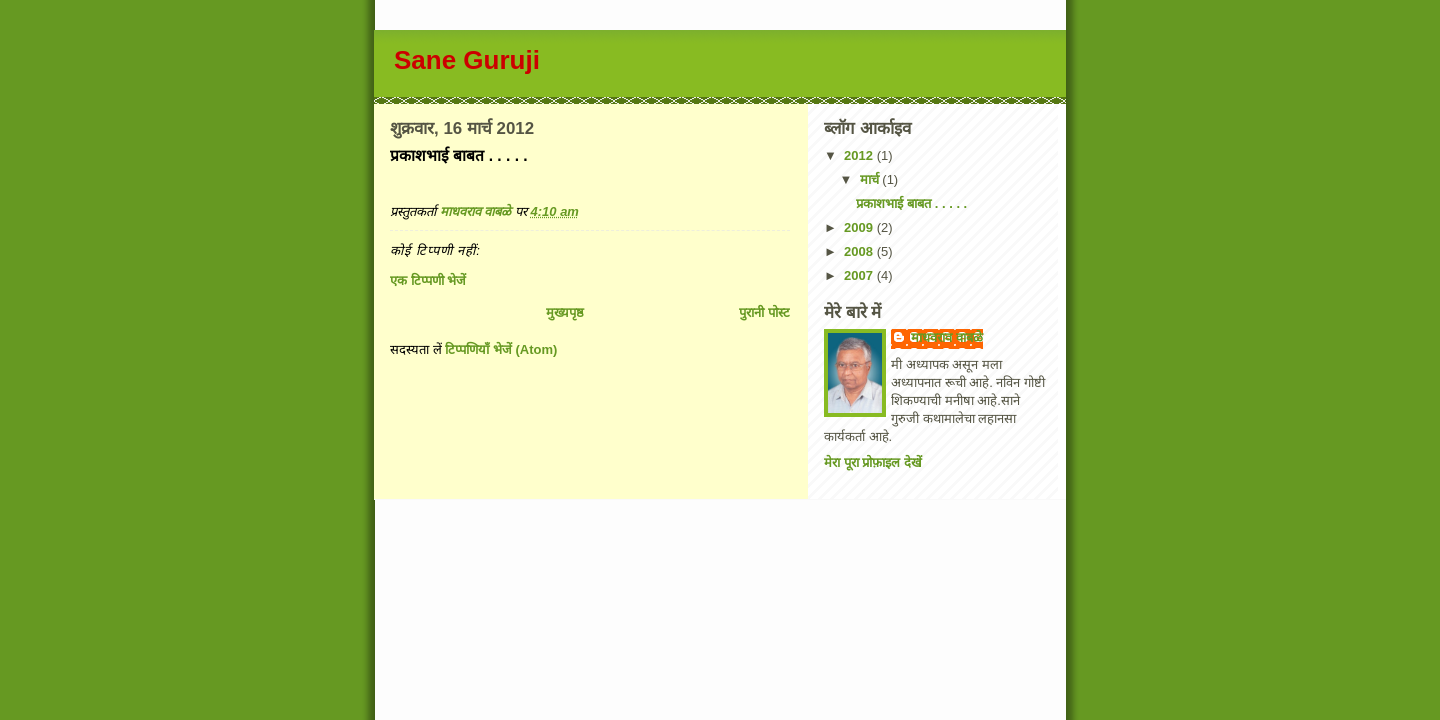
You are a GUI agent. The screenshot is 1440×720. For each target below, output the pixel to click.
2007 (860, 275)
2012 (860, 155)
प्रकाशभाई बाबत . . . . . (911, 203)
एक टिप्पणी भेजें (428, 280)
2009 (860, 227)
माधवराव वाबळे (947, 337)
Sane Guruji (467, 60)
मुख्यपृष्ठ (565, 312)
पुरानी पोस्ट (764, 312)
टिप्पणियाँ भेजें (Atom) (501, 349)
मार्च (871, 179)
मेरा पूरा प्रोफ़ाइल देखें (873, 462)
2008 (860, 251)
